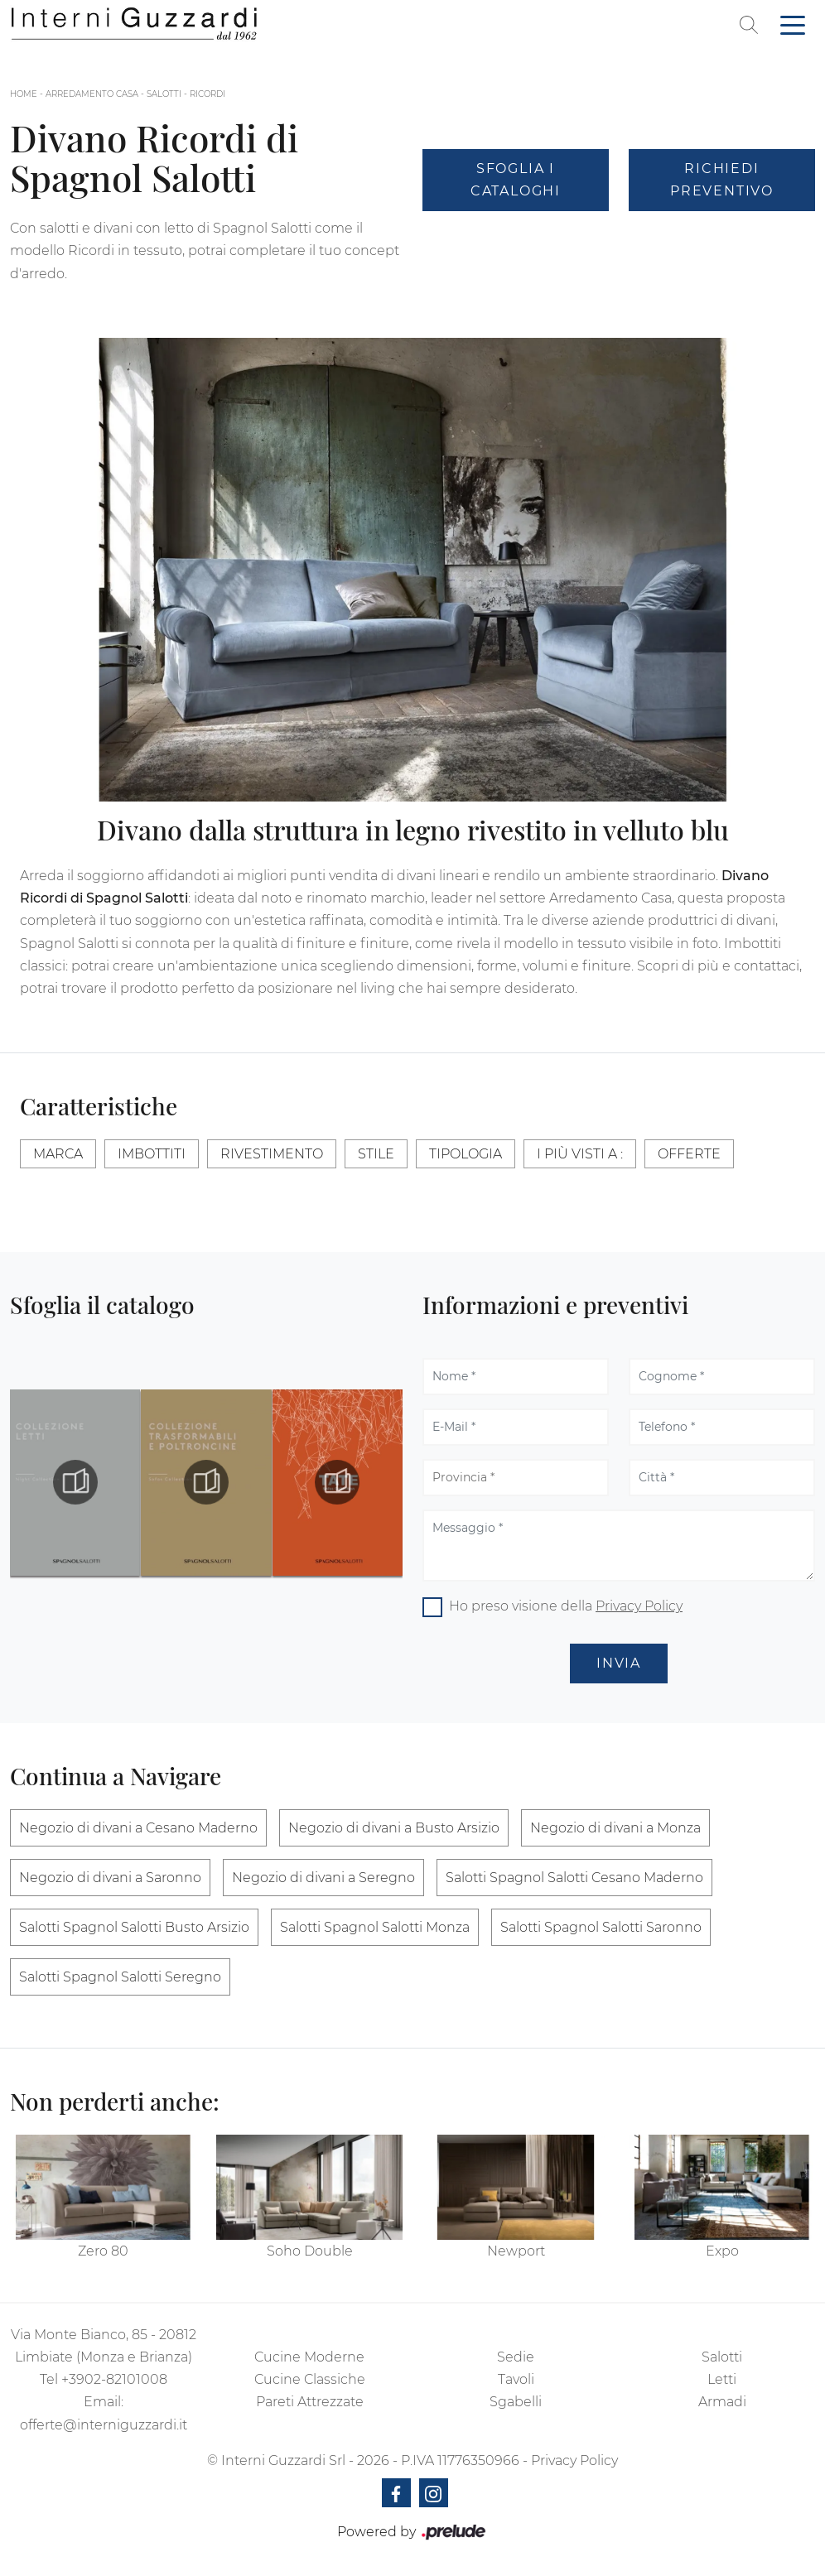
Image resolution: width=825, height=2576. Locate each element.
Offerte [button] (689, 1154)
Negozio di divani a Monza (615, 1828)
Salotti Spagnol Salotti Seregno (120, 1977)
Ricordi (207, 94)
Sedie (515, 2357)
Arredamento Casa (92, 94)
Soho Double (310, 2251)
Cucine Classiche (309, 2379)
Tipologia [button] (465, 1154)
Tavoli (516, 2379)
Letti (721, 2379)
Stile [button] (376, 1154)
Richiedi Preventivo (722, 180)
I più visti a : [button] (580, 1154)
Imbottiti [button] (152, 1154)
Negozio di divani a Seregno (323, 1877)
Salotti (164, 94)
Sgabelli (516, 2402)
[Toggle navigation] (792, 24)
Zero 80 (103, 2251)
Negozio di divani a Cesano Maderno (138, 1828)
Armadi (722, 2402)
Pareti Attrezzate (310, 2402)
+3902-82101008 (114, 2379)
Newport (516, 2251)
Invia (618, 1663)
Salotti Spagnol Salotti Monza (375, 1927)
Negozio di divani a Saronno (110, 1877)
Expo (722, 2251)
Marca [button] (58, 1154)
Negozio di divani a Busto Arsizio (393, 1828)
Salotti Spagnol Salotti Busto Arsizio (134, 1927)
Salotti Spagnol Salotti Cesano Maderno (574, 1877)
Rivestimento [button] (271, 1154)
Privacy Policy (639, 1606)
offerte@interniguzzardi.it (103, 2425)
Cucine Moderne (309, 2357)
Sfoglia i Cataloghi (515, 180)
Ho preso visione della (566, 1606)
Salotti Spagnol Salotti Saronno (601, 1927)
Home (23, 94)
